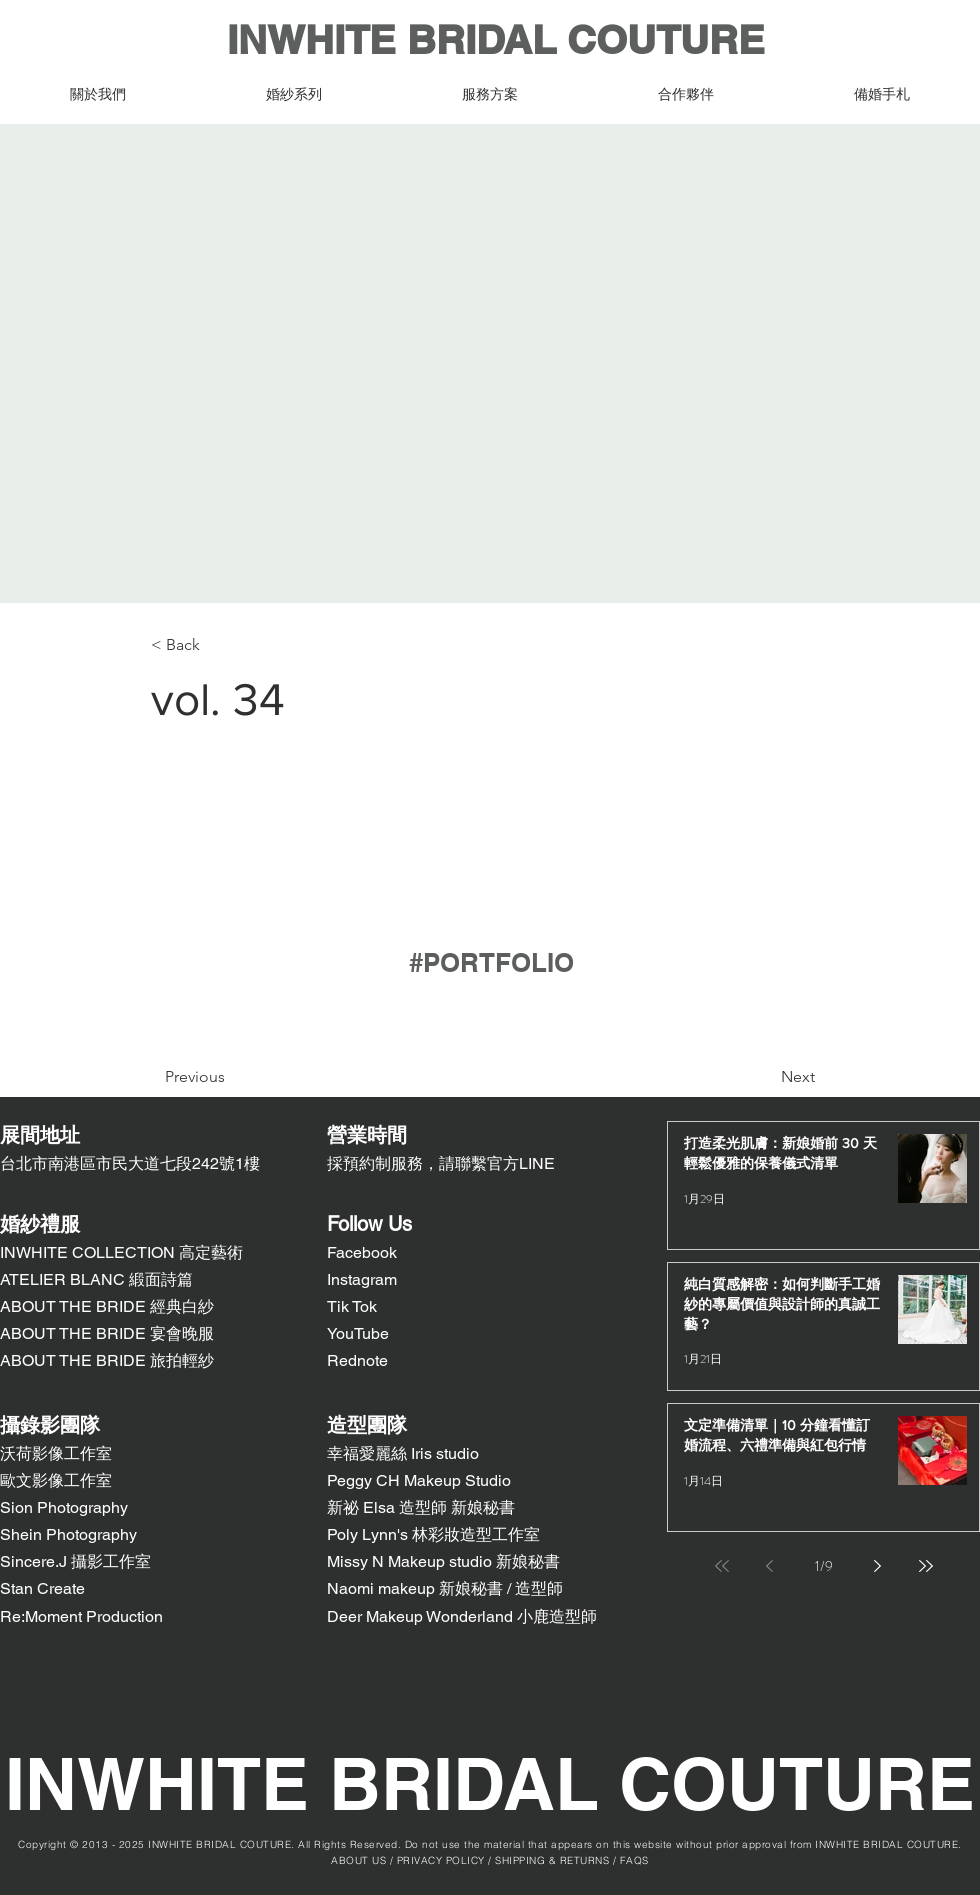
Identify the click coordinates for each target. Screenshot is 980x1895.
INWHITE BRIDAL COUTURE (490, 39)
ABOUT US (358, 1860)
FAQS (634, 1860)
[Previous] (246, 1077)
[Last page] (926, 1566)
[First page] (722, 1566)
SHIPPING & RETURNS (552, 1860)
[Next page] (878, 1566)
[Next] (747, 1077)
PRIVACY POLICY (441, 1860)
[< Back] (217, 645)
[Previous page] (770, 1566)
